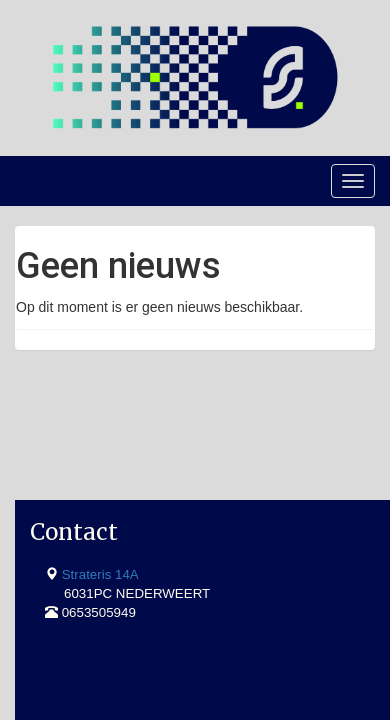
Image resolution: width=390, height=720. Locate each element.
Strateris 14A (100, 463)
